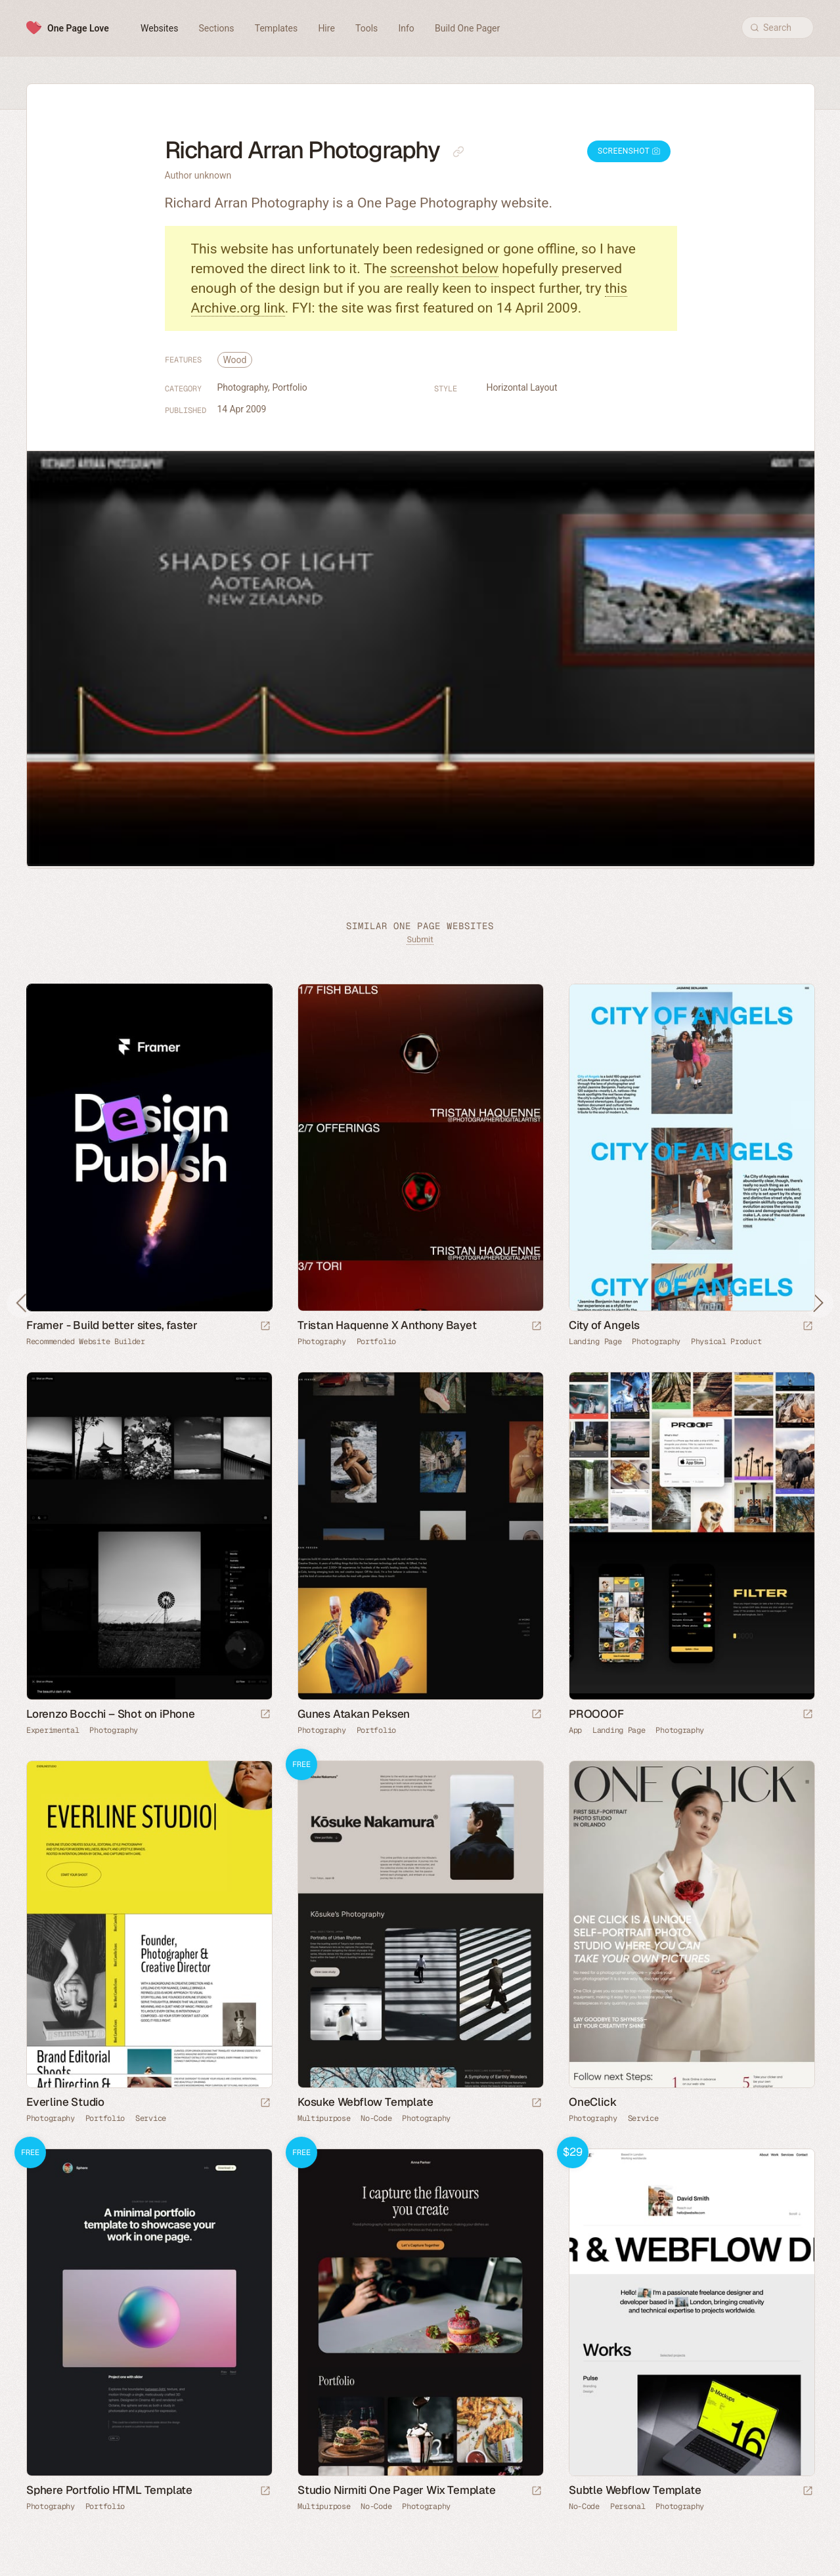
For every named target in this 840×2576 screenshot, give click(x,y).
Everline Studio (65, 2102)
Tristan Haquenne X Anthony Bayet (387, 1325)
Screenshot (629, 151)
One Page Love (78, 28)
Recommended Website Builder (85, 1341)
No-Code (376, 2118)
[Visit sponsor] (265, 1327)
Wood (235, 360)
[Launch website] (536, 1327)
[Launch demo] (536, 2103)
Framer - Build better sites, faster (112, 1325)
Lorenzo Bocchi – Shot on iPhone (110, 1714)
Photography (243, 387)
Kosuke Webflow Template (365, 2102)
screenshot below (444, 268)
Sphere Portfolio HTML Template (109, 2490)
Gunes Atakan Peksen (354, 1714)
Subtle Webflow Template (635, 2490)
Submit (420, 939)
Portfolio (289, 387)
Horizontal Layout (522, 387)
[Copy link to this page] (458, 151)
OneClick (592, 2102)
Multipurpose (324, 2118)
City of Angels (604, 1325)
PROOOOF (596, 1714)
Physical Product (726, 1341)
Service (150, 2118)
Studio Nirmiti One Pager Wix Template (397, 2490)
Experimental (52, 1730)
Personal (628, 2506)
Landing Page (595, 1341)
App (575, 1730)
